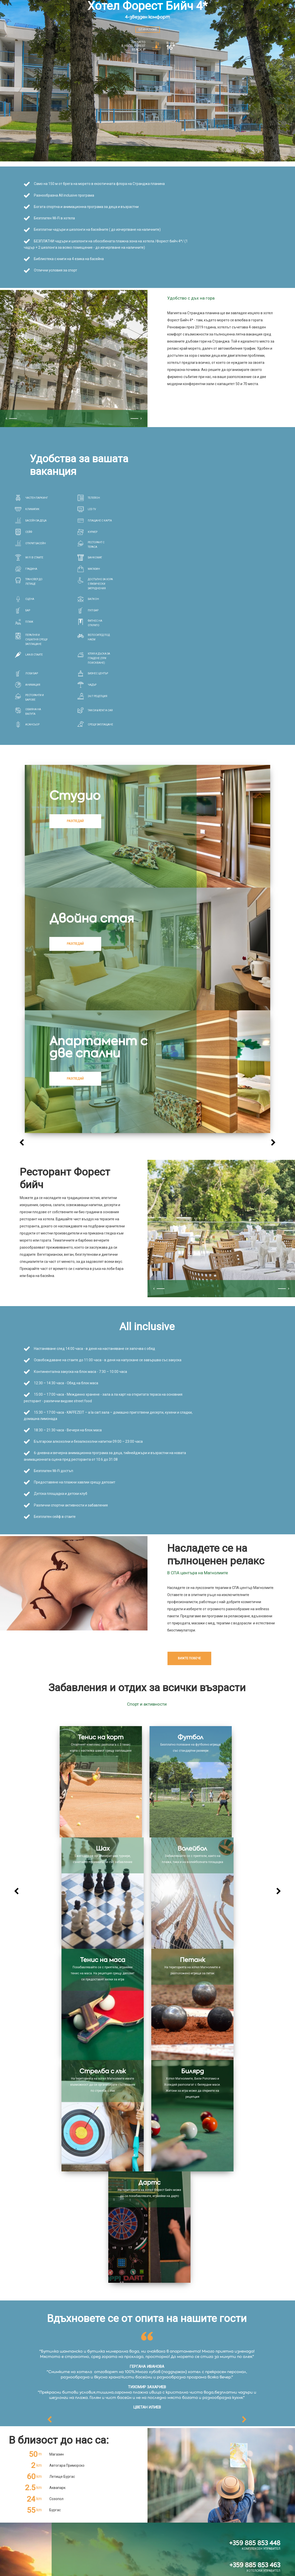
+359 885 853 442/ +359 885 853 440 (226, 2409)
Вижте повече (199, 1481)
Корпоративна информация (120, 2560)
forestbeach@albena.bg (243, 2449)
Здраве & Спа (169, 2524)
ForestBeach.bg (95, 2524)
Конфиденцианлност (48, 2560)
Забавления (191, 2524)
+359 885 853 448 (254, 2369)
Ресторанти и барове (139, 2524)
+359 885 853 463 (254, 2389)
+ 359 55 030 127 (256, 2429)
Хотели (115, 2524)
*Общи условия (81, 2560)
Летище (208, 2524)
